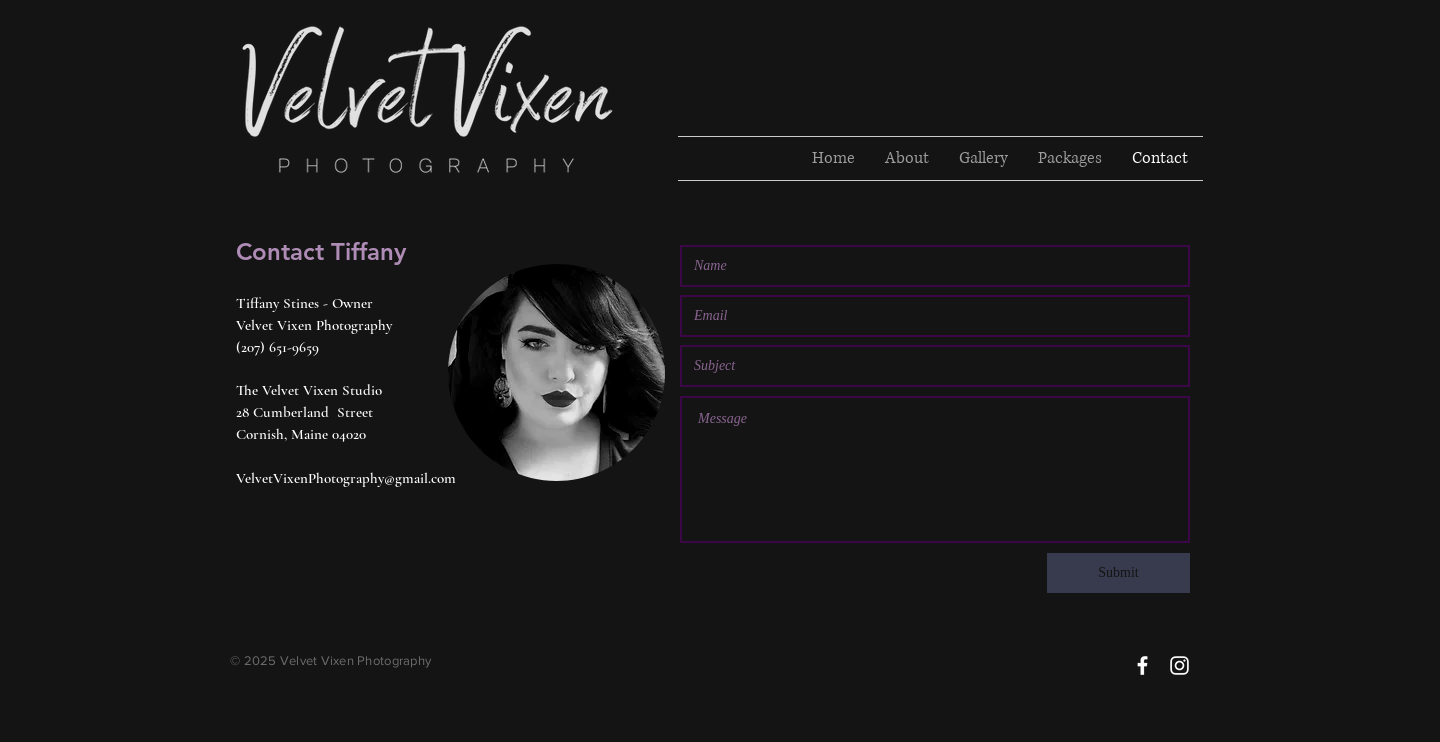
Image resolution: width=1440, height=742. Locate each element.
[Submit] (1118, 573)
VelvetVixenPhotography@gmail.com (346, 478)
